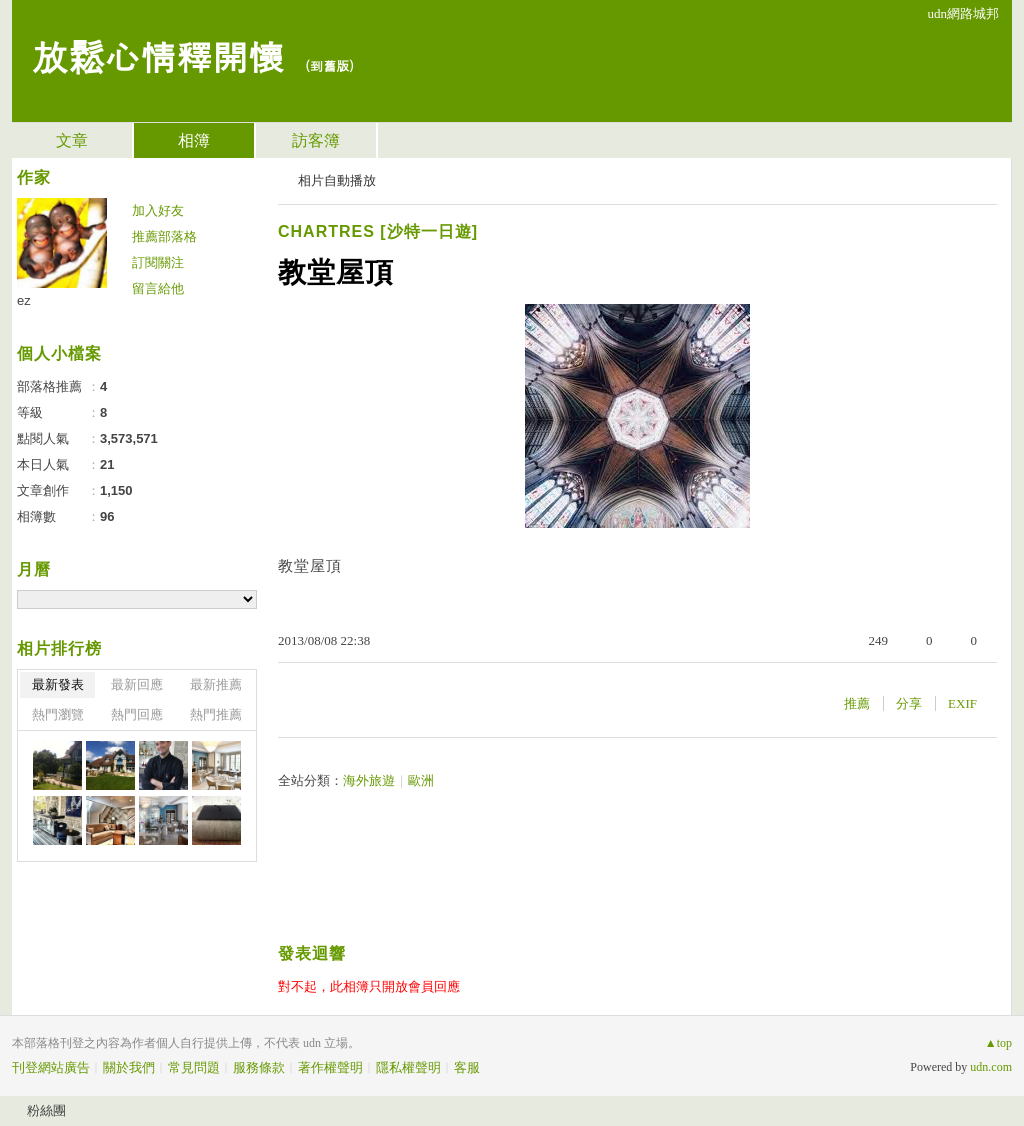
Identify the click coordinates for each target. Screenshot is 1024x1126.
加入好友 (158, 210)
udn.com (991, 1067)
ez (24, 300)
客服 (467, 1067)
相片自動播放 (337, 180)
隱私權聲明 (408, 1067)
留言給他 (158, 288)
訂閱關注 (158, 262)
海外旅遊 (369, 780)
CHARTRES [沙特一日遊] (378, 231)
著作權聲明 (330, 1067)
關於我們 (129, 1067)
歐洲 (421, 780)
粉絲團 (46, 1110)
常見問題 (194, 1067)
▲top (998, 1043)
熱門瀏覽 (58, 714)
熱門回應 (137, 714)
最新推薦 (216, 684)
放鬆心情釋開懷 (158, 55)
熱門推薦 (216, 714)
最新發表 (58, 684)
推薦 (857, 703)
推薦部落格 (164, 236)
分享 (909, 703)
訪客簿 (316, 140)
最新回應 (137, 684)
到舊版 (329, 65)
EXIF (962, 703)
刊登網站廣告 (51, 1067)
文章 (72, 140)
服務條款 (259, 1067)
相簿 (194, 140)
